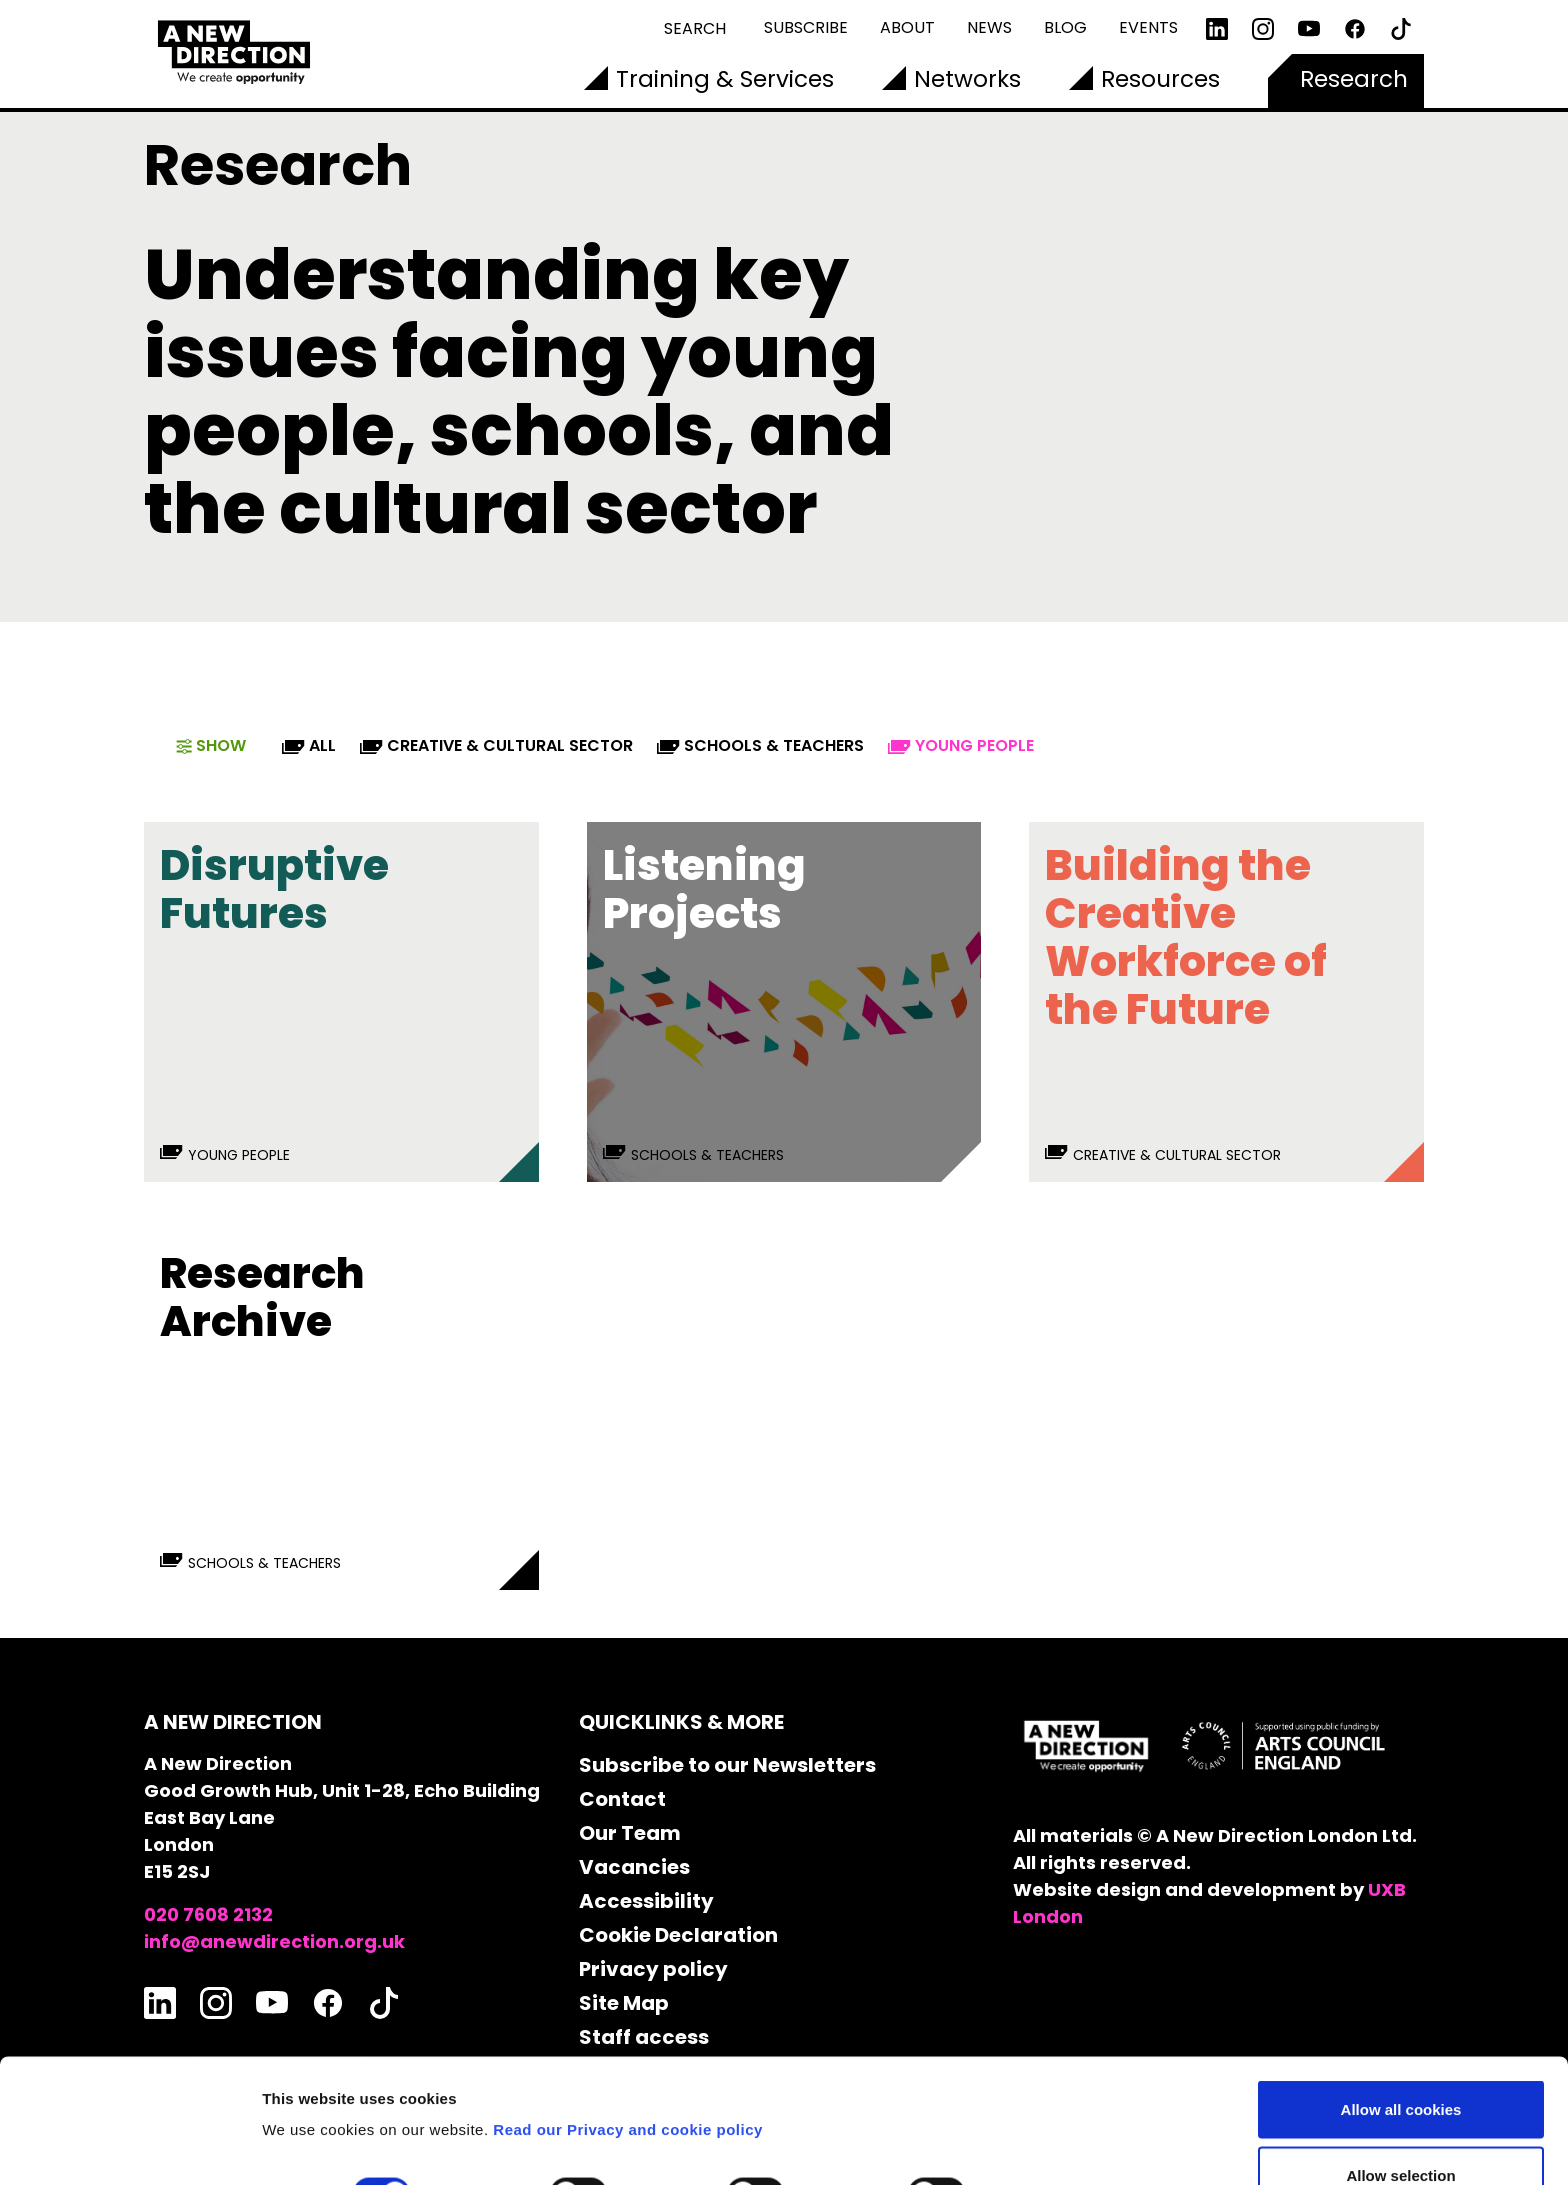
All (309, 745)
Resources (1160, 79)
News (989, 27)
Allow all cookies (1401, 2000)
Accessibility (646, 1901)
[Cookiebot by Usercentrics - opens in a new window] (129, 2146)
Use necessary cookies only (1401, 2131)
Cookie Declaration (678, 1935)
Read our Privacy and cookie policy (628, 2020)
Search (695, 28)
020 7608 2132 (208, 1914)
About (907, 27)
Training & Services (725, 79)
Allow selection (1400, 2066)
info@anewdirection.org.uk (274, 1941)
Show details (1049, 2085)
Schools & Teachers (760, 745)
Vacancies (634, 1867)
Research (1354, 79)
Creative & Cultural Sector (496, 745)
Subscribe (806, 27)
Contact (622, 1799)
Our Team (630, 1833)
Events (1148, 27)
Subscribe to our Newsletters (727, 1765)
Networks (967, 79)
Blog (1065, 27)
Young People (961, 745)
